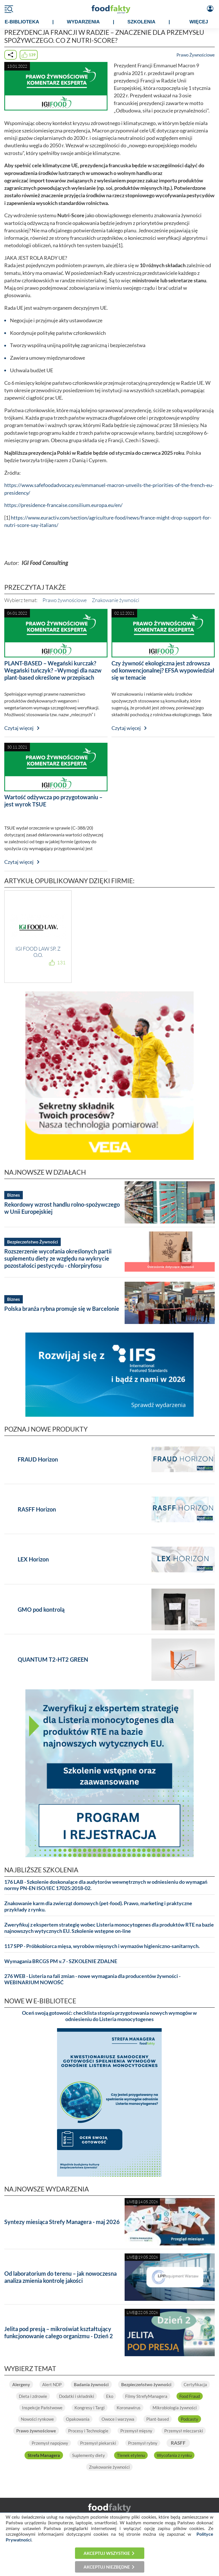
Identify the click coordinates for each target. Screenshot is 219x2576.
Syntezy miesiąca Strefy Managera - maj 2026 (62, 2221)
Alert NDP (52, 2384)
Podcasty (189, 2419)
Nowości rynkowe (37, 2419)
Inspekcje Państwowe (42, 2407)
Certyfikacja (195, 2384)
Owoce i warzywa (118, 2419)
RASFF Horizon (37, 1509)
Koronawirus (129, 2407)
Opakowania (78, 2419)
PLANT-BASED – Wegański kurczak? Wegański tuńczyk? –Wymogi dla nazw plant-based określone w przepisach (53, 670)
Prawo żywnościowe (64, 600)
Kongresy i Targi (89, 2407)
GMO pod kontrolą (41, 1609)
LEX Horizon (33, 1559)
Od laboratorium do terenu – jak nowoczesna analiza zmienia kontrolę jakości (60, 2277)
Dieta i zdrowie (33, 2396)
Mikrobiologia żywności (175, 2407)
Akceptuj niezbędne (107, 2566)
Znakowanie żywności (115, 600)
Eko (109, 2396)
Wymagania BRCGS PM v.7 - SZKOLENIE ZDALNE (60, 1961)
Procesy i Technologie (88, 2430)
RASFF (178, 2443)
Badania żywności (91, 2384)
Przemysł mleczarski (183, 2430)
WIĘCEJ (198, 22)
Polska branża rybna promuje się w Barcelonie (61, 1308)
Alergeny (21, 2384)
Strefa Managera (44, 2455)
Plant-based (157, 2419)
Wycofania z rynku (174, 2455)
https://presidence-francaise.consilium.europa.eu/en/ (63, 505)
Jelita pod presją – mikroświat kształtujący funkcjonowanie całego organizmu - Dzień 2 (58, 2332)
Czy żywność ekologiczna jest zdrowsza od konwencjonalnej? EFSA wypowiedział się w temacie (162, 670)
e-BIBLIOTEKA (22, 22)
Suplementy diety (88, 2455)
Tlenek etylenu (131, 2455)
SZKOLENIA (141, 22)
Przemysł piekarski (98, 2443)
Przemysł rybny (142, 2443)
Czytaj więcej (19, 728)
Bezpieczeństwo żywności (146, 2384)
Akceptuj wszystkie (107, 2553)
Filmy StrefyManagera (146, 2396)
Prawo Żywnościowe (196, 54)
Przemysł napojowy (50, 2443)
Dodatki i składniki (76, 2396)
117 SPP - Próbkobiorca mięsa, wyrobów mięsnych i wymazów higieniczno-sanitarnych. (102, 1946)
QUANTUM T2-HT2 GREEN (53, 1659)
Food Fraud (189, 2396)
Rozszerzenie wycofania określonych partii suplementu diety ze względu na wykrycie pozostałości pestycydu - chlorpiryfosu (57, 1258)
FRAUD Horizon (38, 1459)
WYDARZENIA (83, 22)
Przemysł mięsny (136, 2430)
